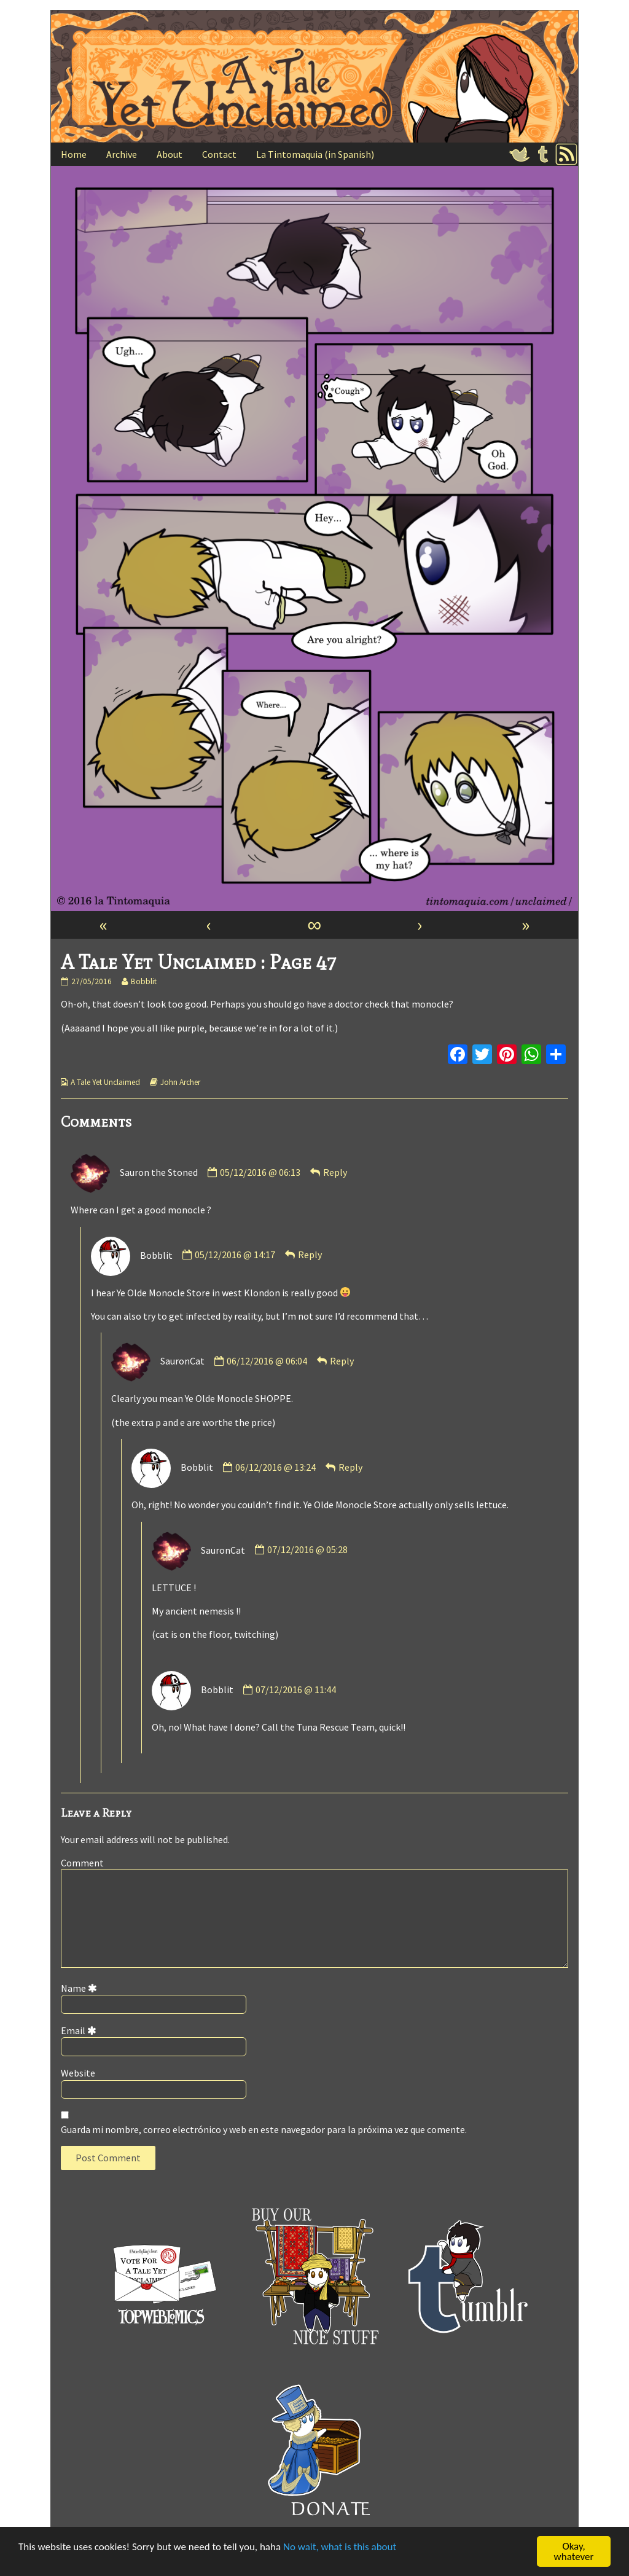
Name (81, 1988)
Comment (82, 1863)
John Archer (180, 1082)
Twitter (519, 154)
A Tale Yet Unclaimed (105, 1082)
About (169, 154)
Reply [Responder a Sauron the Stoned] (335, 1172)
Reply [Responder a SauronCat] (342, 1361)
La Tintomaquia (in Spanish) (315, 154)
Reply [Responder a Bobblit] (310, 1254)
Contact (219, 154)
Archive (121, 154)
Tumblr (543, 154)
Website (78, 2073)
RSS (566, 154)
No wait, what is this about (339, 2547)
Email (81, 2030)
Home (74, 154)
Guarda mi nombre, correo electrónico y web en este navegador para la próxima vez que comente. (264, 2129)
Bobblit (143, 981)
